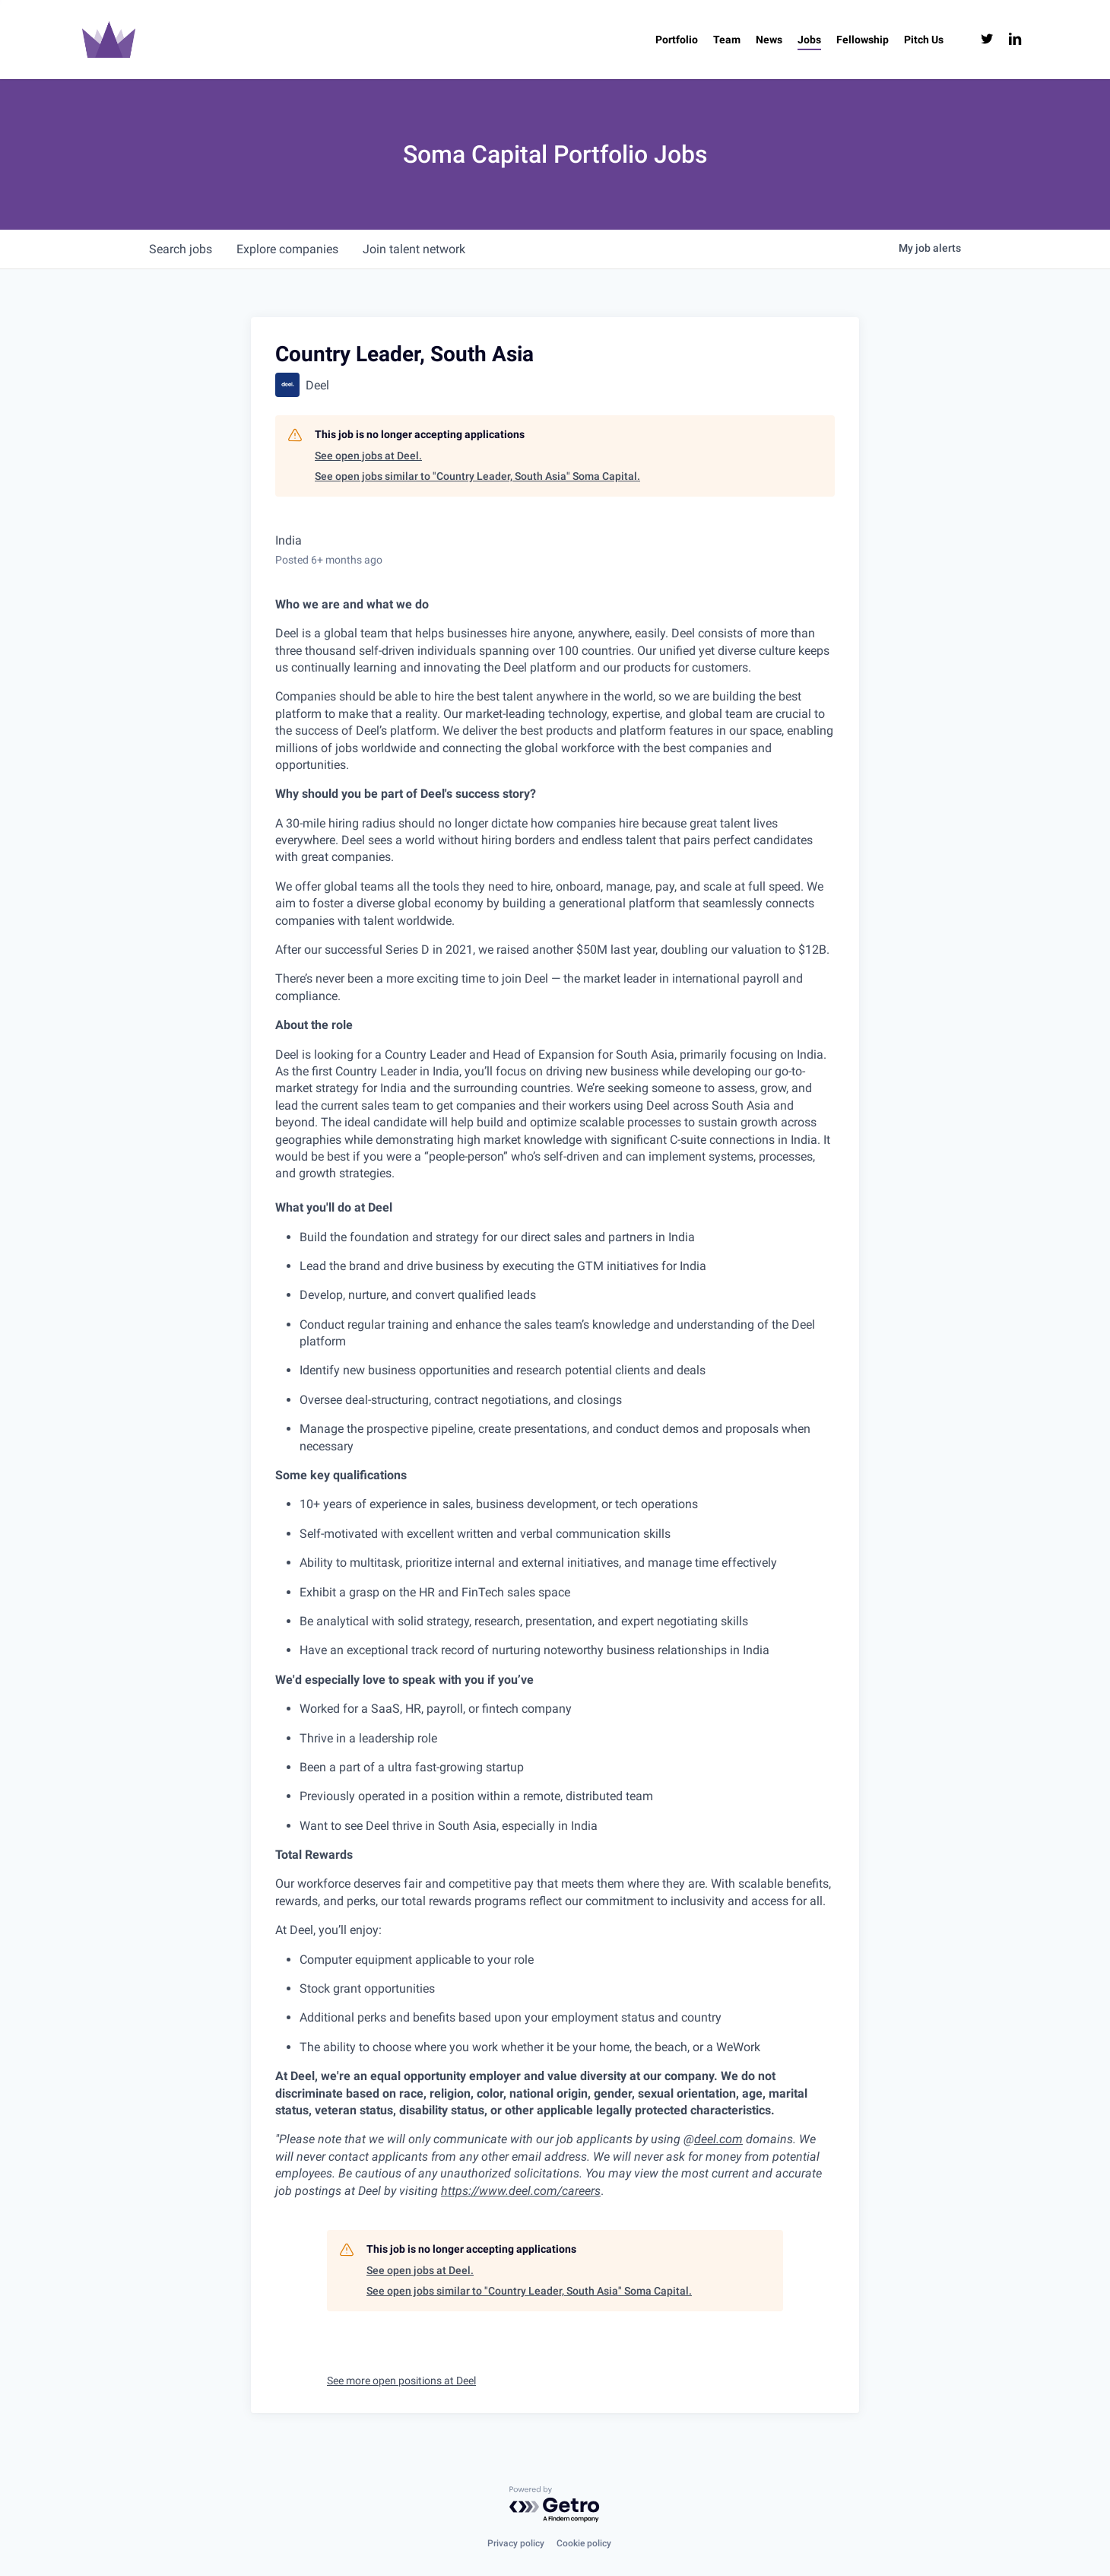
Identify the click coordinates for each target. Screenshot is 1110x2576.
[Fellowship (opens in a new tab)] (862, 39)
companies (287, 249)
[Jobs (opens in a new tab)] (809, 39)
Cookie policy (584, 2543)
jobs (180, 249)
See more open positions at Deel (401, 2380)
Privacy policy (515, 2543)
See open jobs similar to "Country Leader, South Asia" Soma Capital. (477, 476)
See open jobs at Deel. (368, 455)
